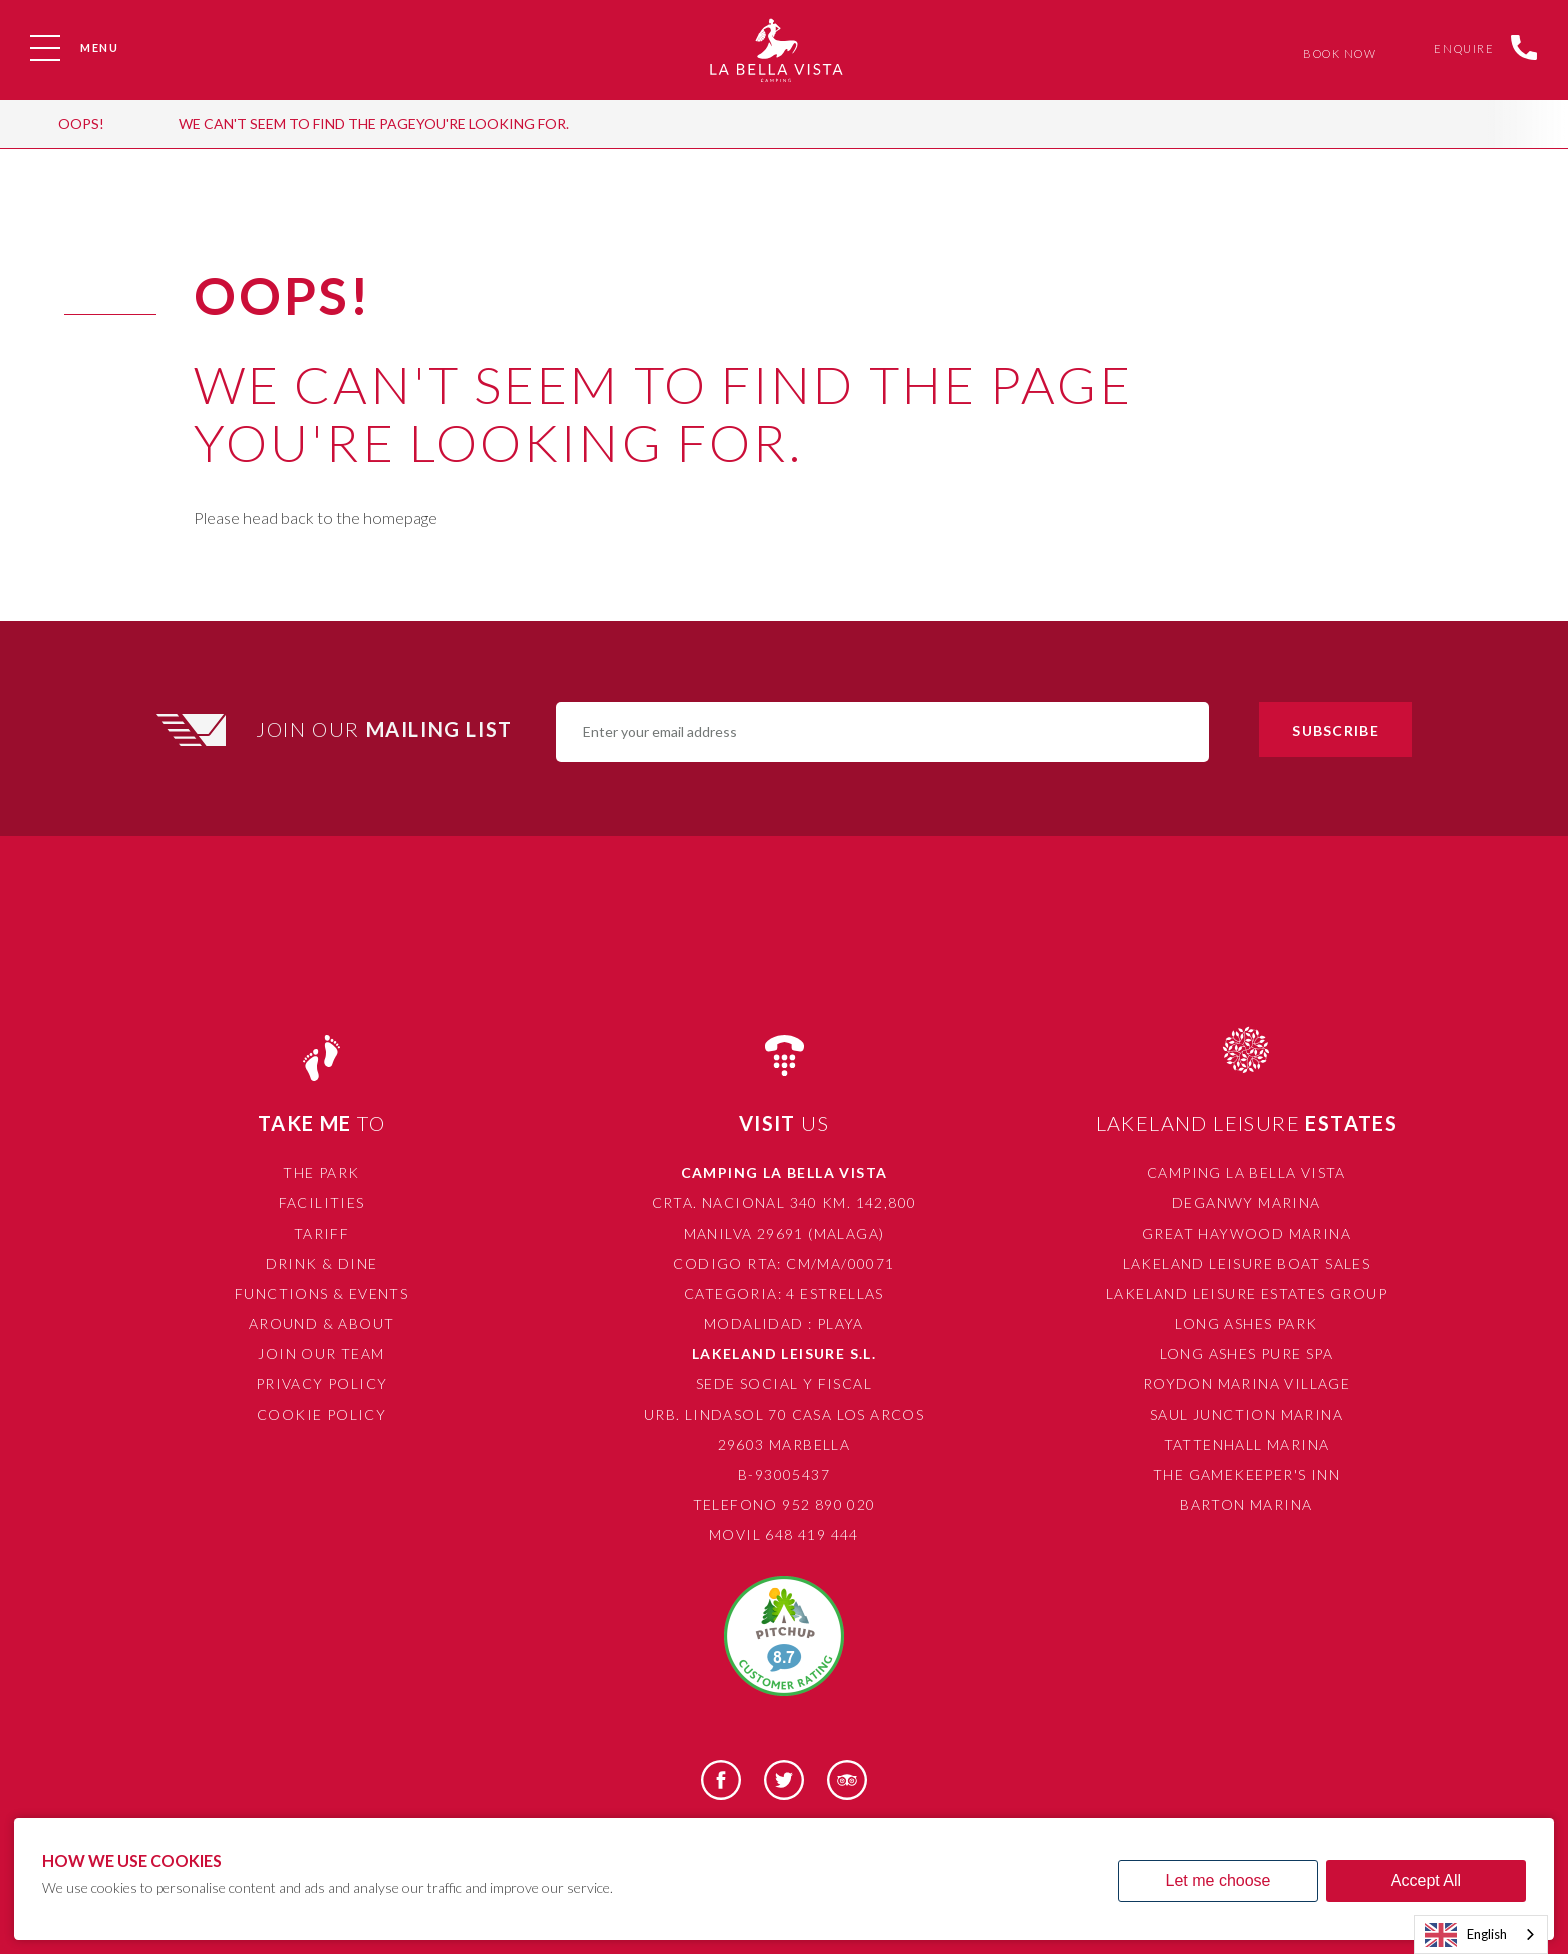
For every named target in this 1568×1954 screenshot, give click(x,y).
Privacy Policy (322, 1383)
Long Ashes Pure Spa (1247, 1353)
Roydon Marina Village (1246, 1383)
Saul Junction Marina (1246, 1414)
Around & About (322, 1323)
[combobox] (1481, 1934)
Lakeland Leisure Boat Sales (1247, 1263)
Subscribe (1335, 730)
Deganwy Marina (1246, 1202)
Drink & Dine (322, 1263)
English (1466, 1935)
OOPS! (81, 123)
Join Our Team (321, 1353)
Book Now (1335, 53)
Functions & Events (321, 1293)
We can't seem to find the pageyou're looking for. (374, 123)
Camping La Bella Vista (1246, 1172)
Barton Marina (1246, 1504)
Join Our (387, 729)
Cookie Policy (321, 1414)
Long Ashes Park (1246, 1323)
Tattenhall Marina (1247, 1444)
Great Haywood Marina (1246, 1233)
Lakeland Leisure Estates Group (1246, 1293)
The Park (321, 1172)
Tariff (321, 1233)
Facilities (322, 1202)
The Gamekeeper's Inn (1246, 1474)
